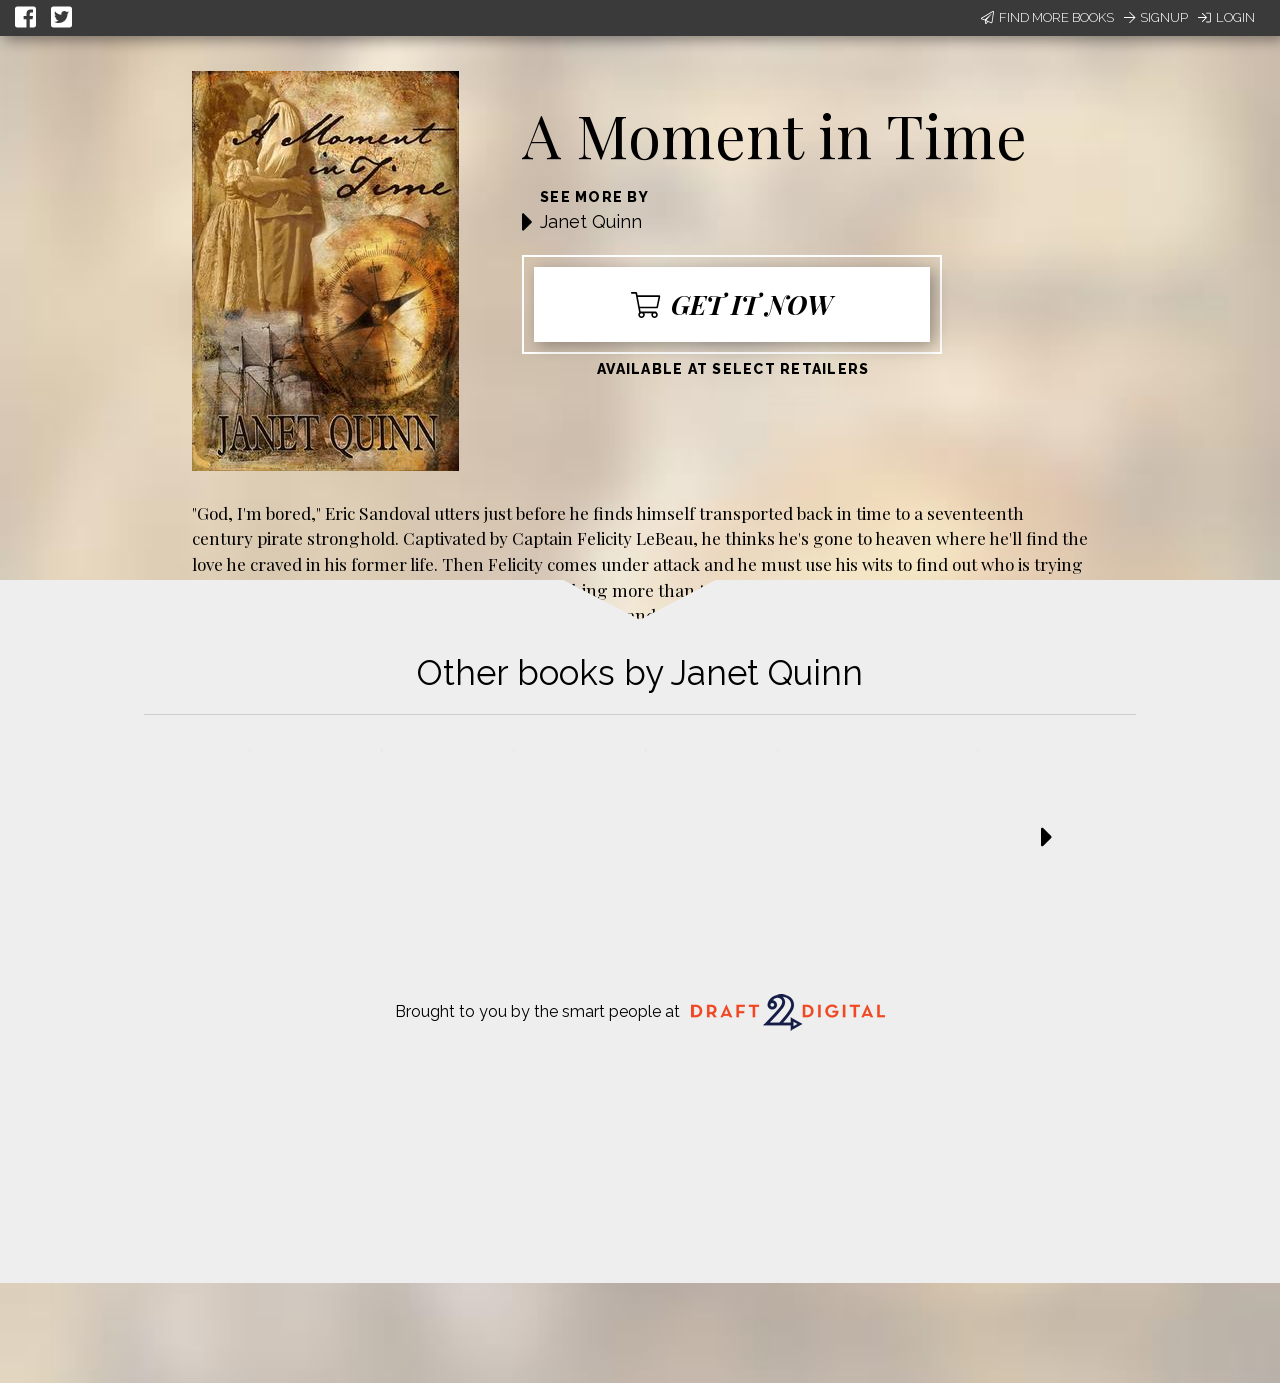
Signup (1156, 17)
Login (1226, 17)
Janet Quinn (591, 221)
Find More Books (1047, 17)
